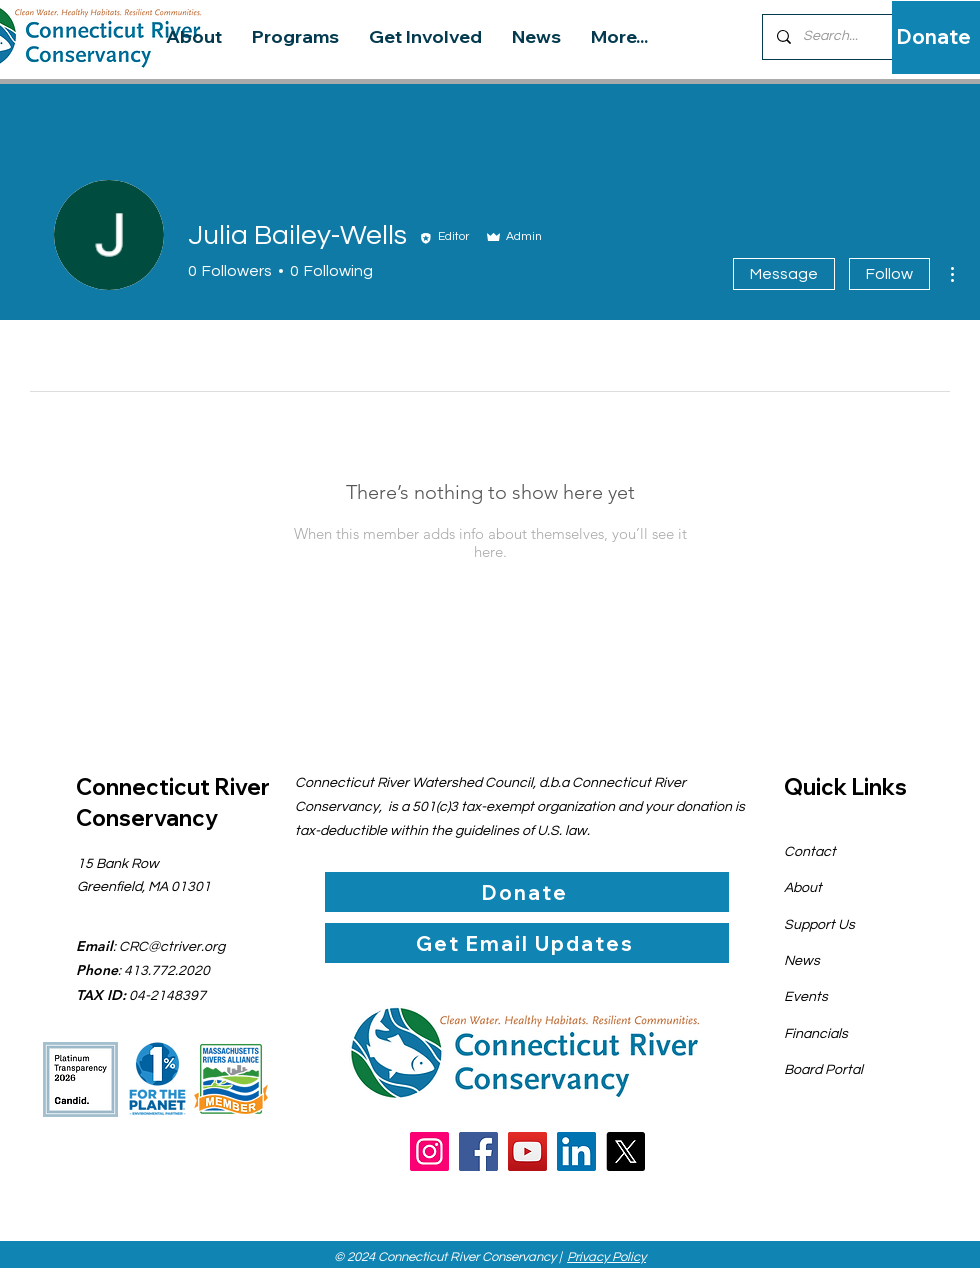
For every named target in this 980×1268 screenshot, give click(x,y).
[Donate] (933, 37)
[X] (625, 1151)
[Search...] (844, 37)
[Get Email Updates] (527, 943)
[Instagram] (429, 1151)
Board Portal (823, 1070)
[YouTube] (527, 1151)
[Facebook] (478, 1151)
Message (784, 274)
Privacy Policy (606, 1257)
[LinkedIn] (576, 1151)
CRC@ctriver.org (172, 947)
